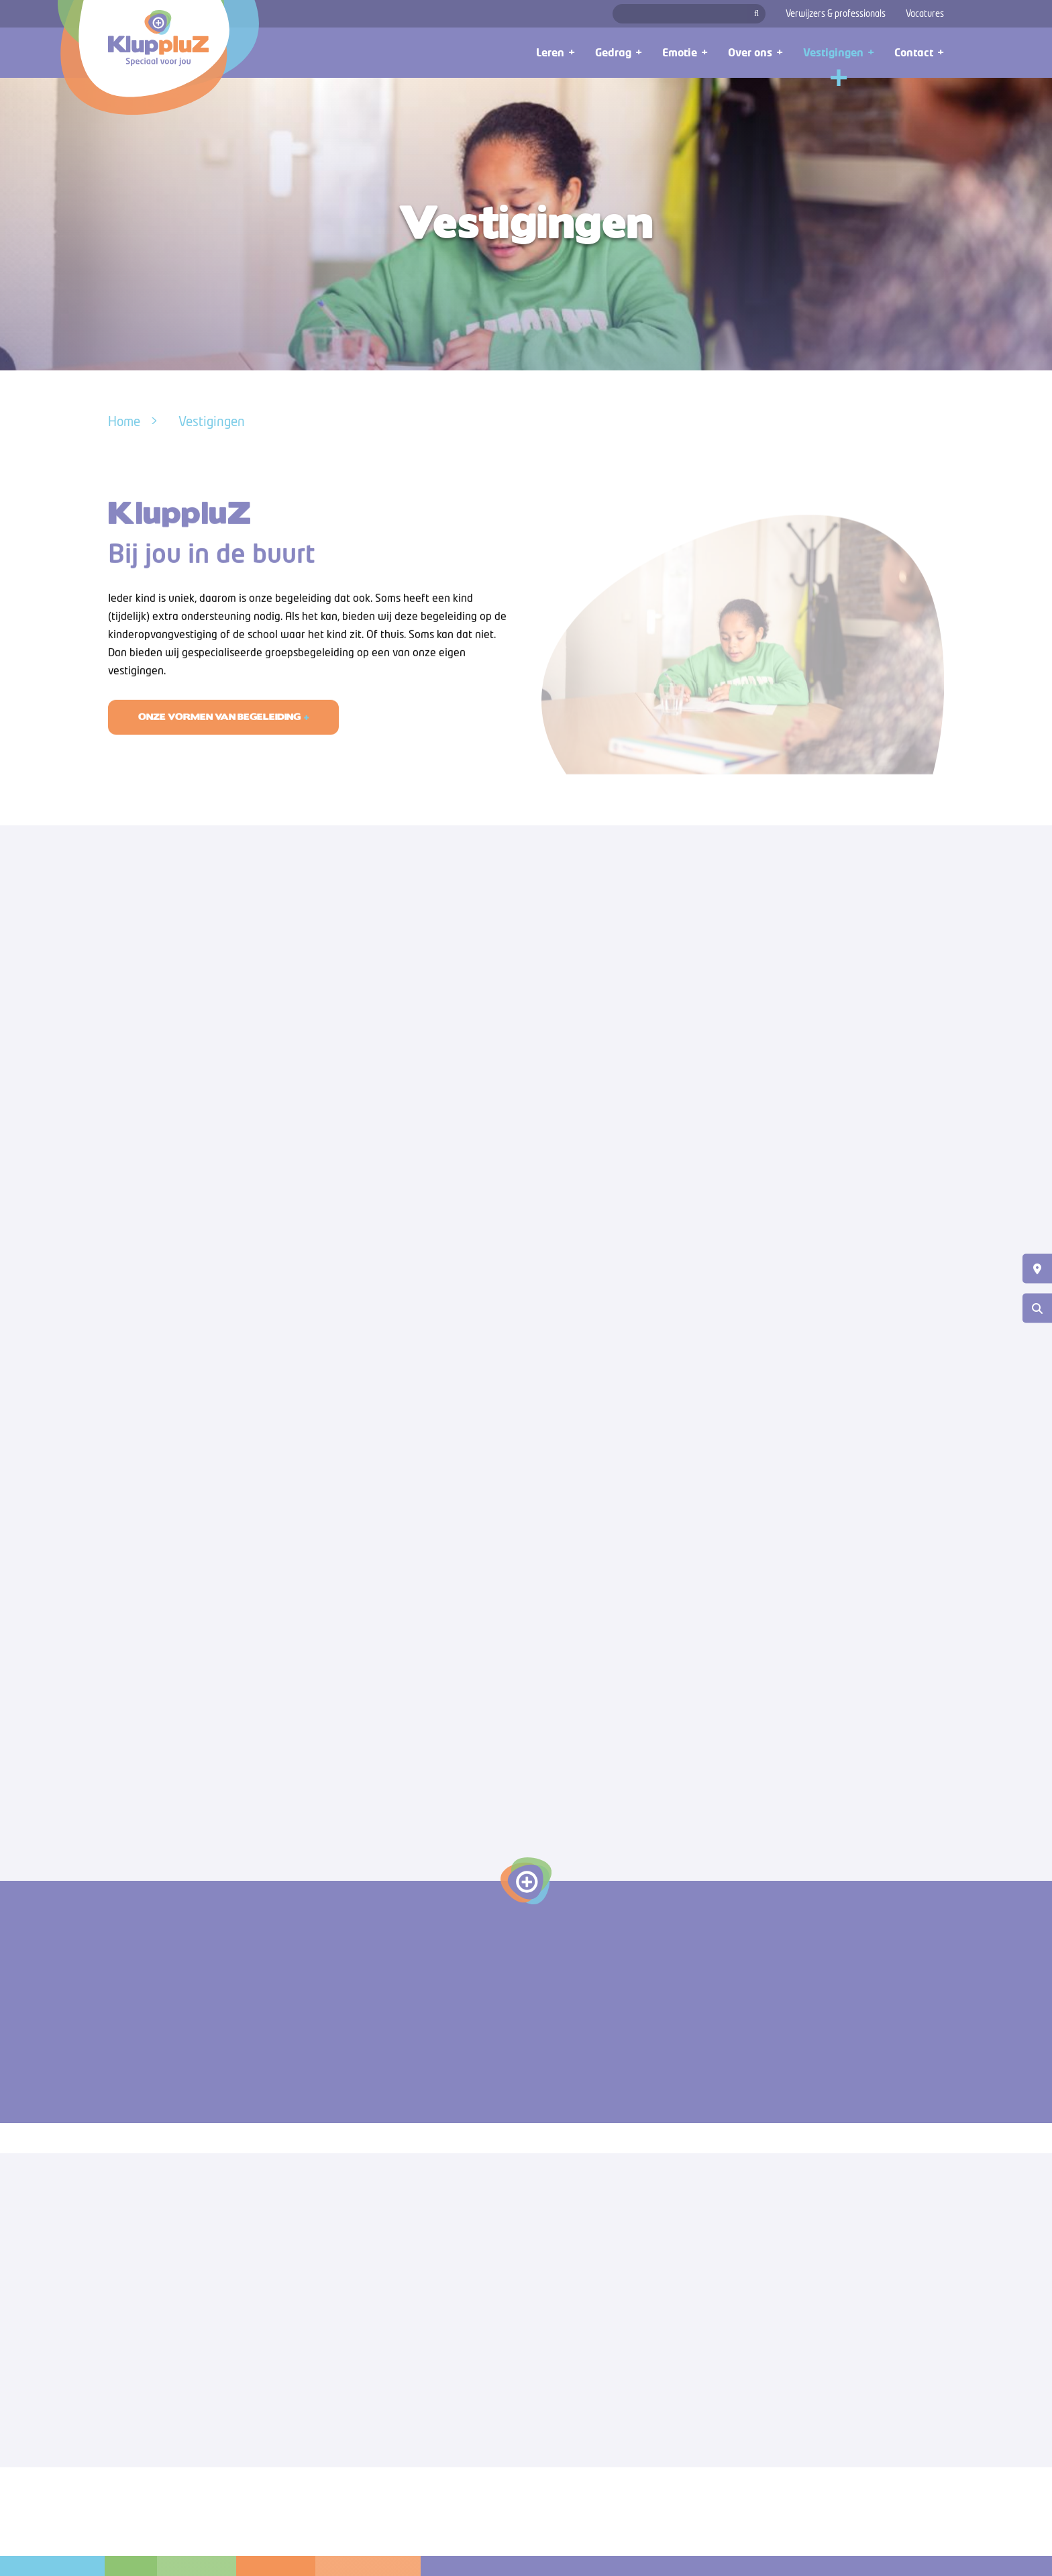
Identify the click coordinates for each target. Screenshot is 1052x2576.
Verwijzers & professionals (836, 13)
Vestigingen (211, 421)
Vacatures (925, 13)
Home (124, 421)
